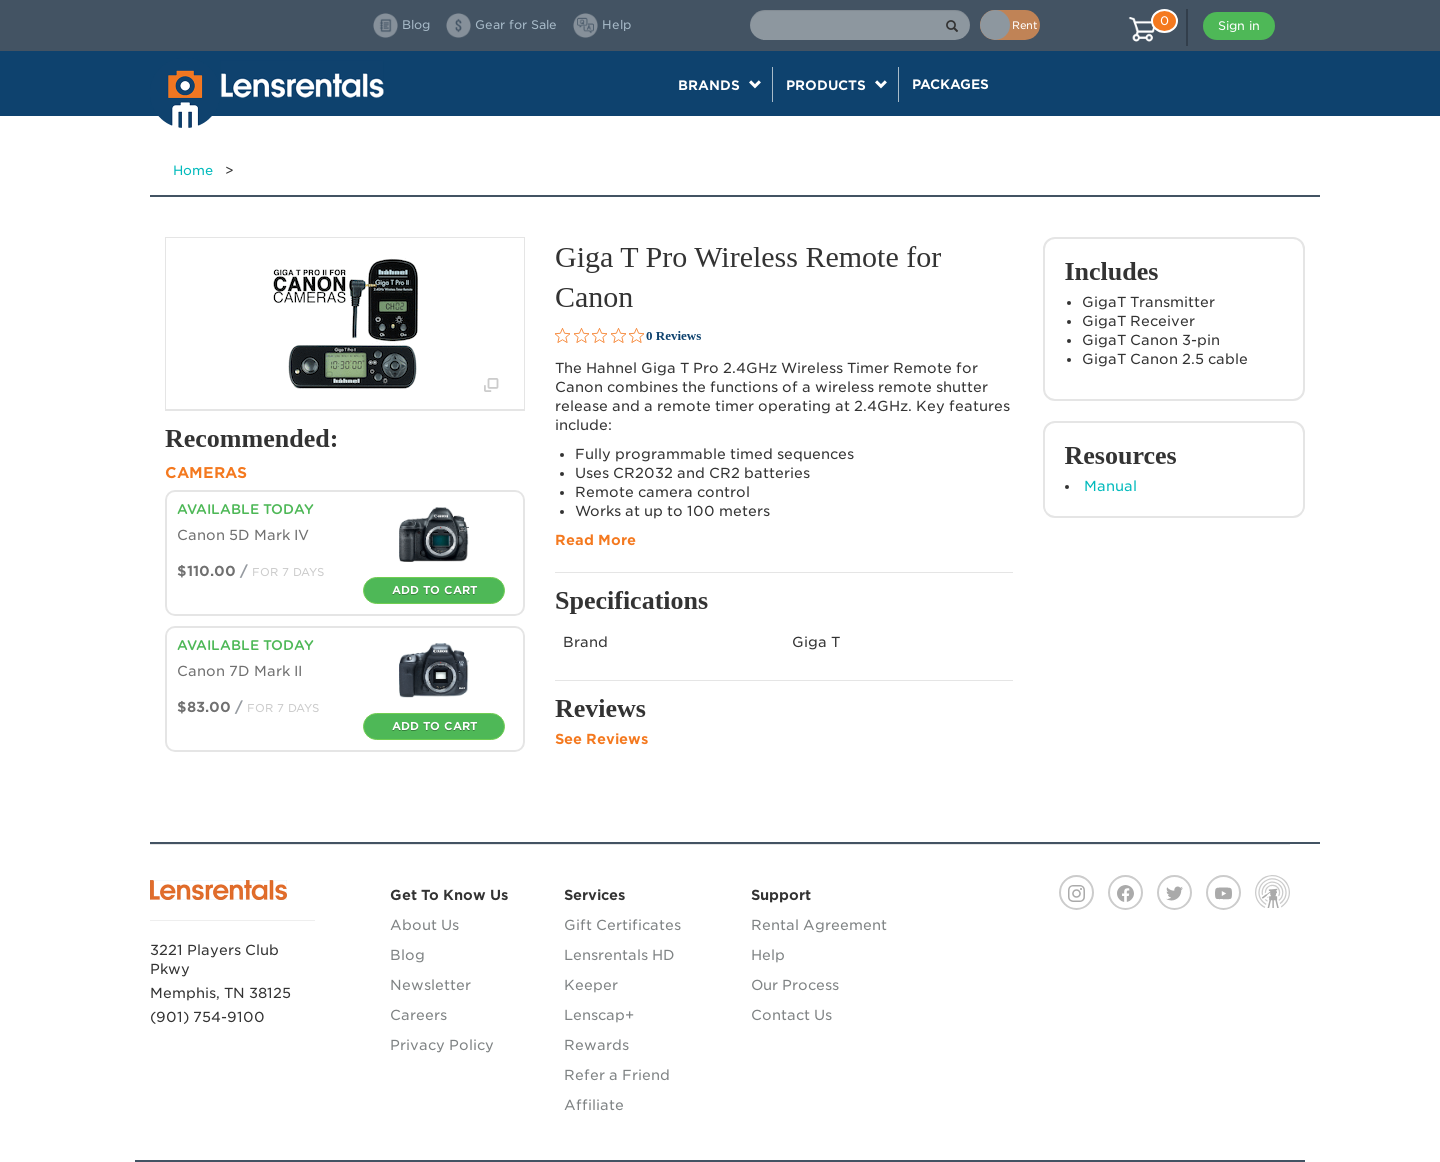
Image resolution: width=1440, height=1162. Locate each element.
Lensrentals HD (619, 955)
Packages (950, 84)
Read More (595, 540)
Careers (418, 1015)
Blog (407, 955)
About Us (424, 925)
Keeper (591, 985)
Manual (1110, 486)
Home (193, 170)
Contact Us (791, 1015)
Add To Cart (434, 590)
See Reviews (601, 739)
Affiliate (594, 1105)
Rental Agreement (819, 925)
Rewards (596, 1045)
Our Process (795, 985)
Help (768, 955)
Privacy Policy (442, 1045)
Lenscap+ (599, 1015)
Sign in (1239, 25)
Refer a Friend (617, 1075)
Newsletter (430, 985)
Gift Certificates (622, 925)
